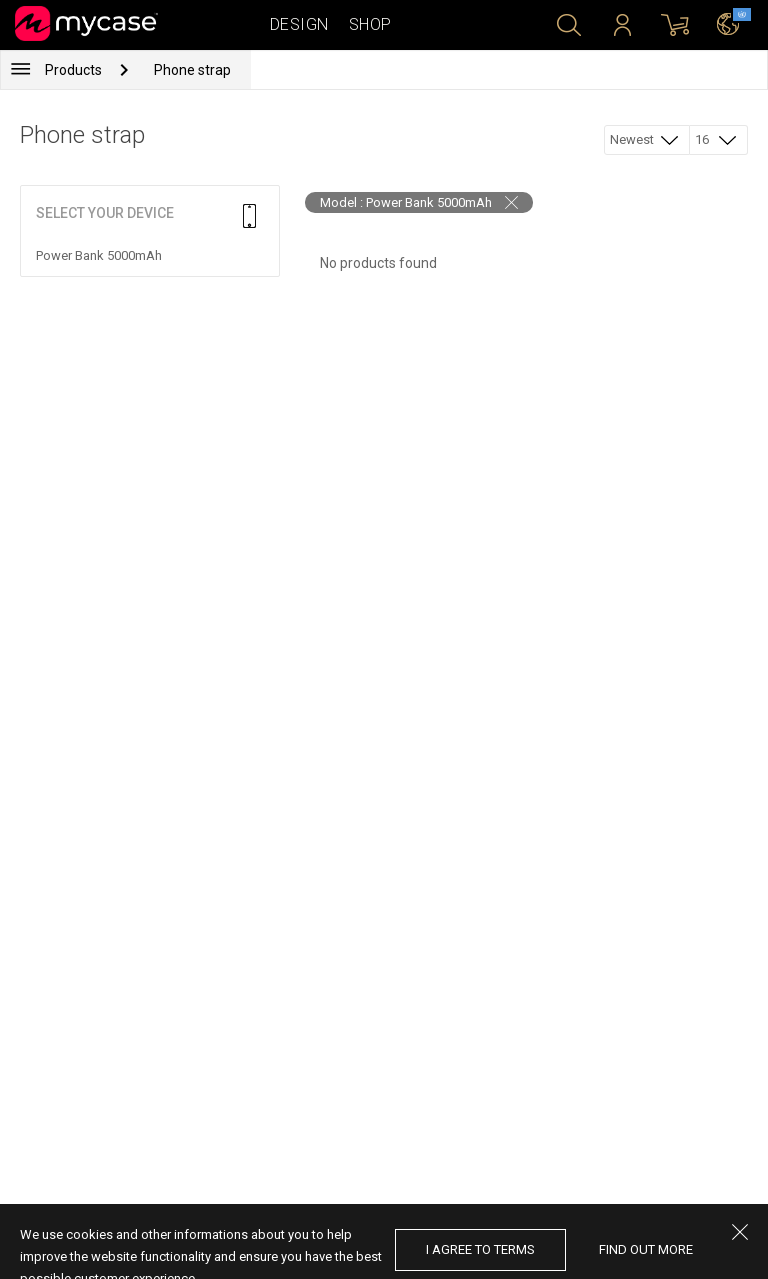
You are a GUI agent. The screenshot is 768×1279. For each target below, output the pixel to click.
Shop (370, 24)
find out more (646, 1249)
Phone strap (192, 70)
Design (299, 24)
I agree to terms (480, 1249)
